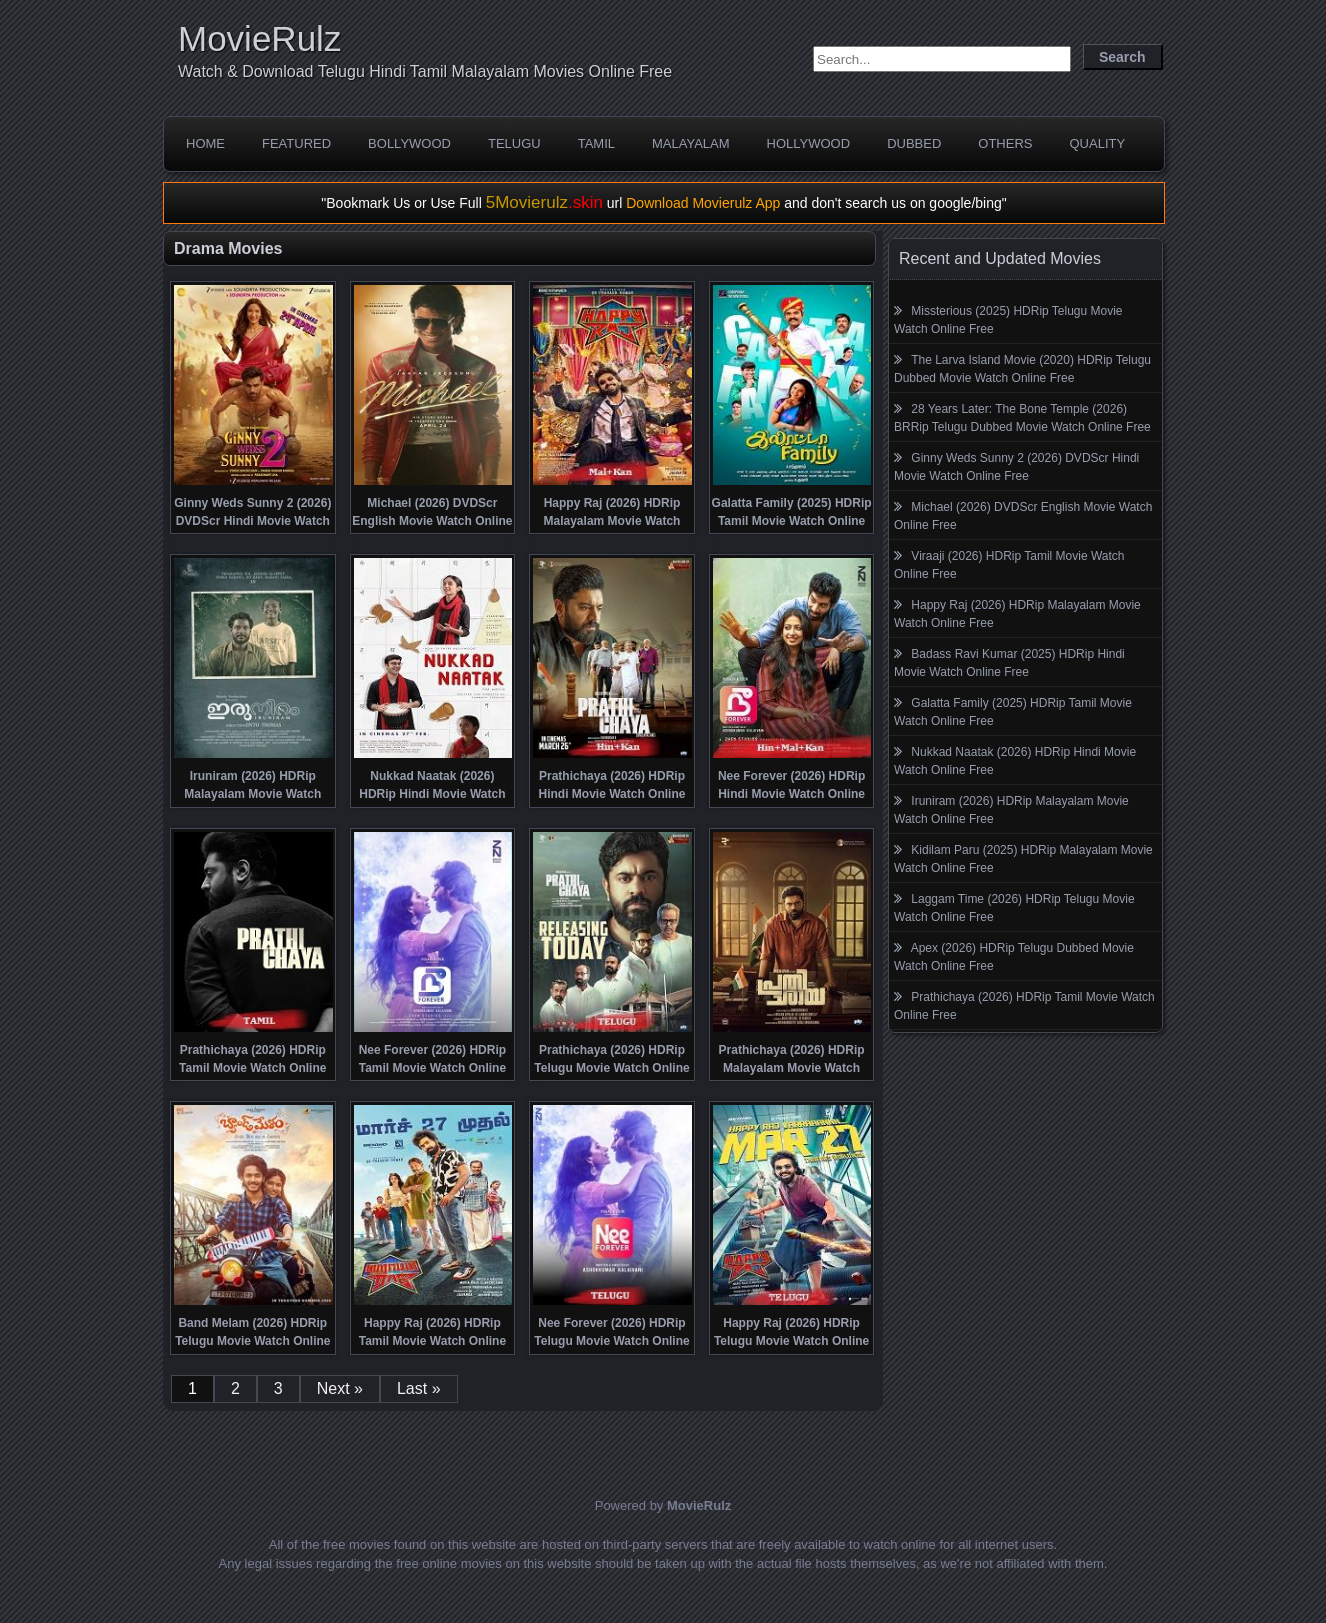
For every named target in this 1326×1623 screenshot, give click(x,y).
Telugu (514, 143)
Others (1005, 143)
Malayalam (691, 143)
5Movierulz (544, 202)
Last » (419, 1388)
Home (205, 143)
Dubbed (914, 143)
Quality (1097, 143)
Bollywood (409, 143)
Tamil (596, 143)
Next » (340, 1388)
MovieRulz (259, 38)
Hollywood (809, 143)
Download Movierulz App (703, 203)
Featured (296, 143)
